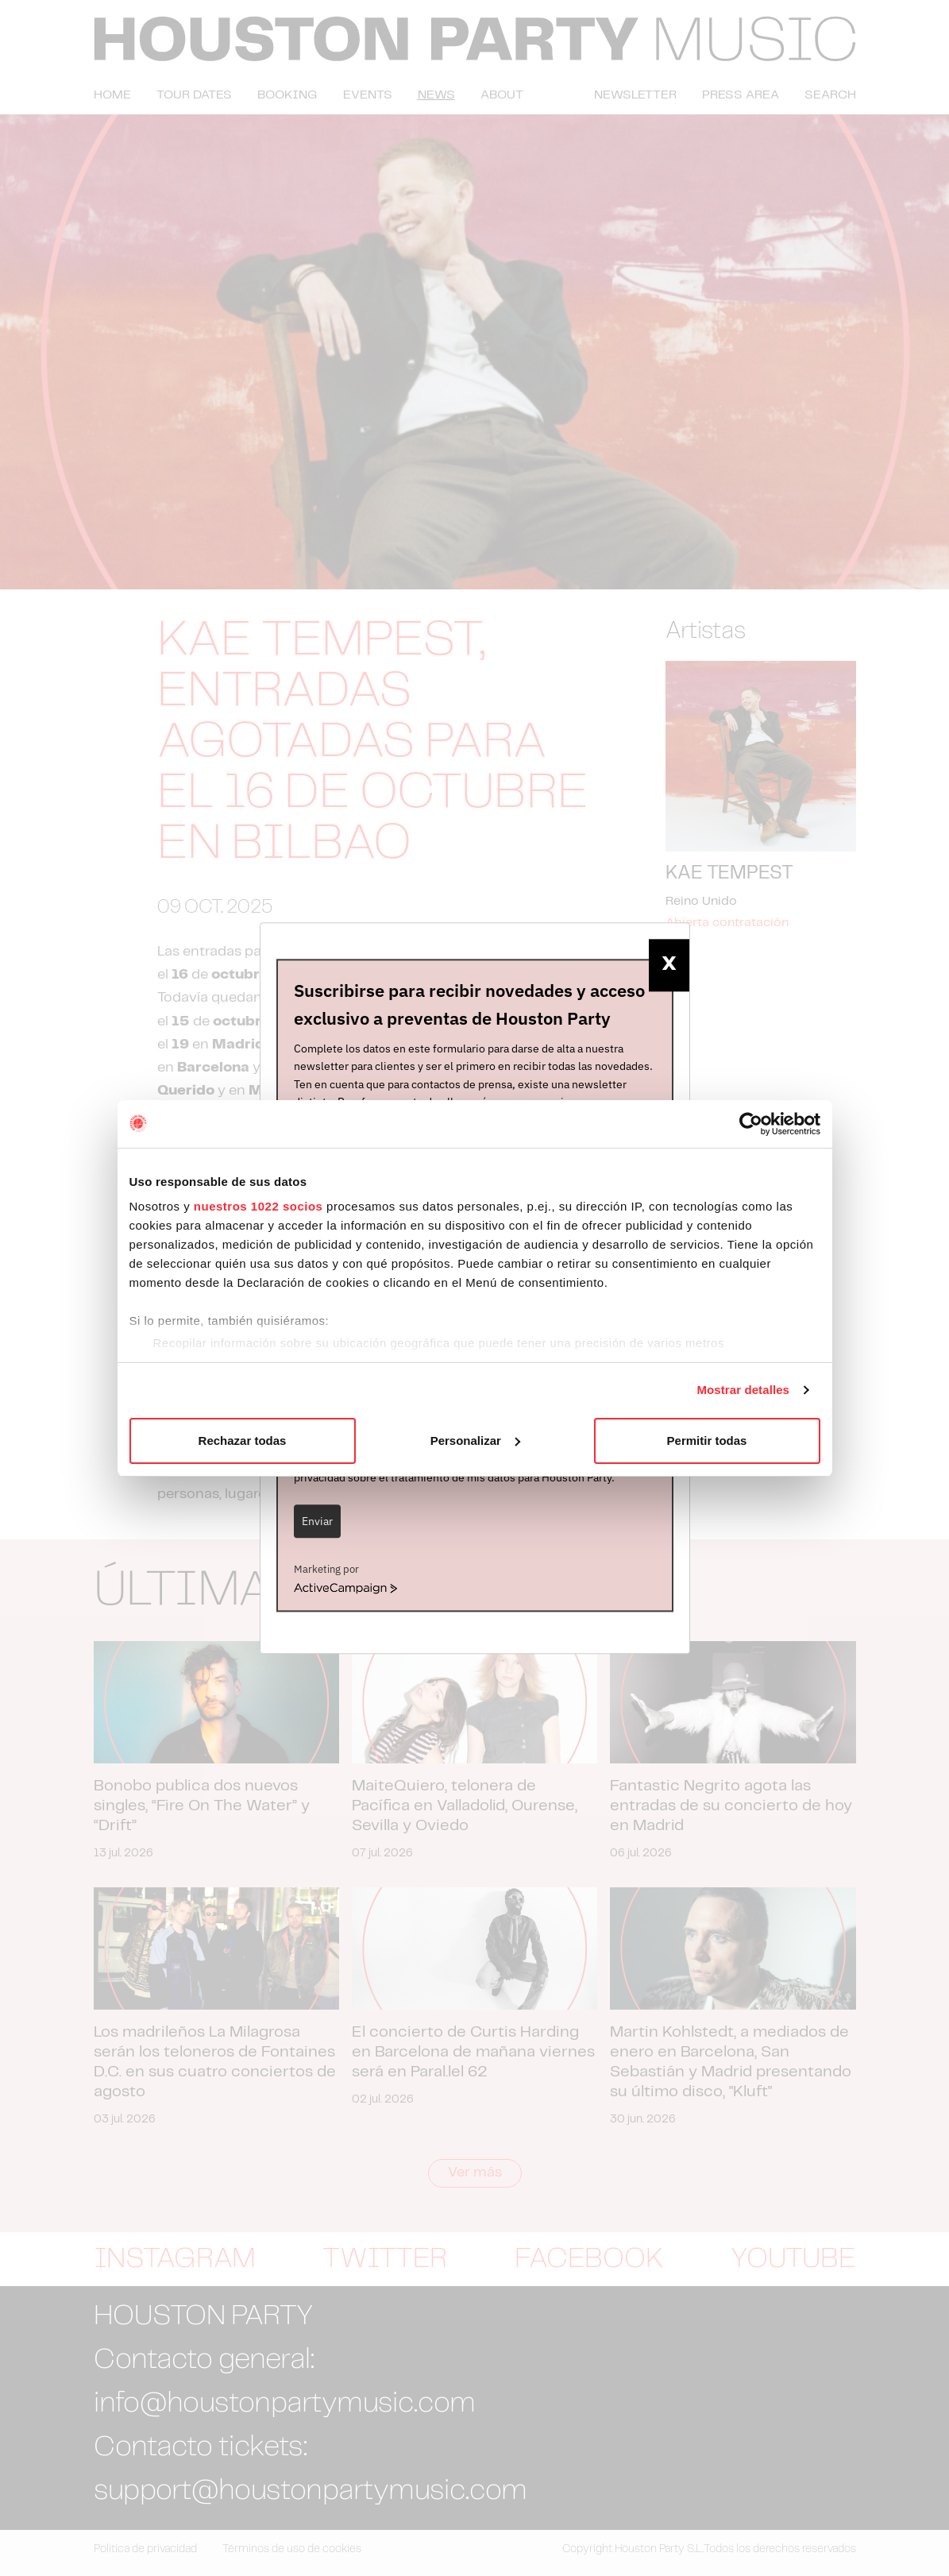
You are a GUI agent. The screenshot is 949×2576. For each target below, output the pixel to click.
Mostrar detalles (742, 1389)
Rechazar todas (243, 1440)
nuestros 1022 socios (258, 1206)
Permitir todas (707, 1440)
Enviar (317, 1521)
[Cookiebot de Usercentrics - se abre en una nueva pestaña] (750, 1124)
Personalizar (475, 1440)
